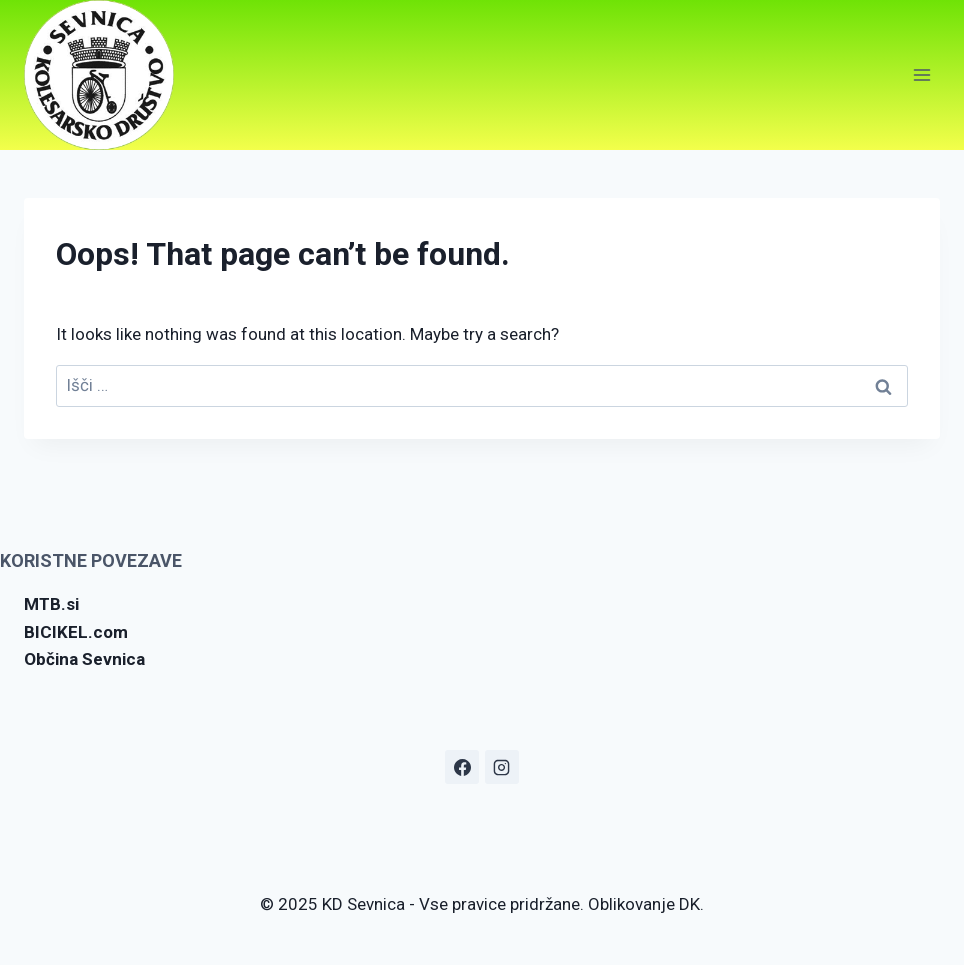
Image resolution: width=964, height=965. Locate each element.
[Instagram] (502, 767)
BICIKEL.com (76, 632)
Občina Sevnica (84, 659)
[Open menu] (921, 74)
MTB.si (51, 604)
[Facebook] (462, 767)
